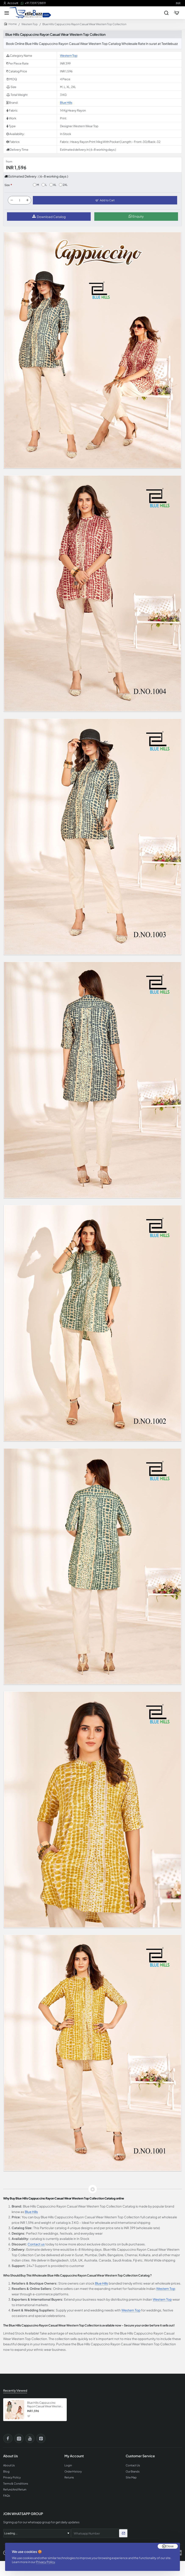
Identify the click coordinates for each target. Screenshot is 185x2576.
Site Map (131, 2477)
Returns (69, 2477)
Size (7, 185)
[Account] (10, 3)
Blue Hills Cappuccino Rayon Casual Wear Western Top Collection (45, 2404)
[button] (105, 200)
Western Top (29, 24)
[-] (11, 200)
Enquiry (136, 216)
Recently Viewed (15, 2390)
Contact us (36, 2244)
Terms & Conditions (15, 2483)
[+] (27, 200)
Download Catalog (49, 217)
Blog (6, 2471)
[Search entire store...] (166, 12)
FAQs (6, 2495)
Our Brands (133, 2471)
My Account (74, 2456)
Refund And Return (14, 2489)
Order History (73, 2471)
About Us (9, 2465)
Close (170, 2546)
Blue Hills (66, 102)
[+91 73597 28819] (33, 3)
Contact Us (133, 2465)
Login (68, 2465)
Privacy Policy (45, 2562)
